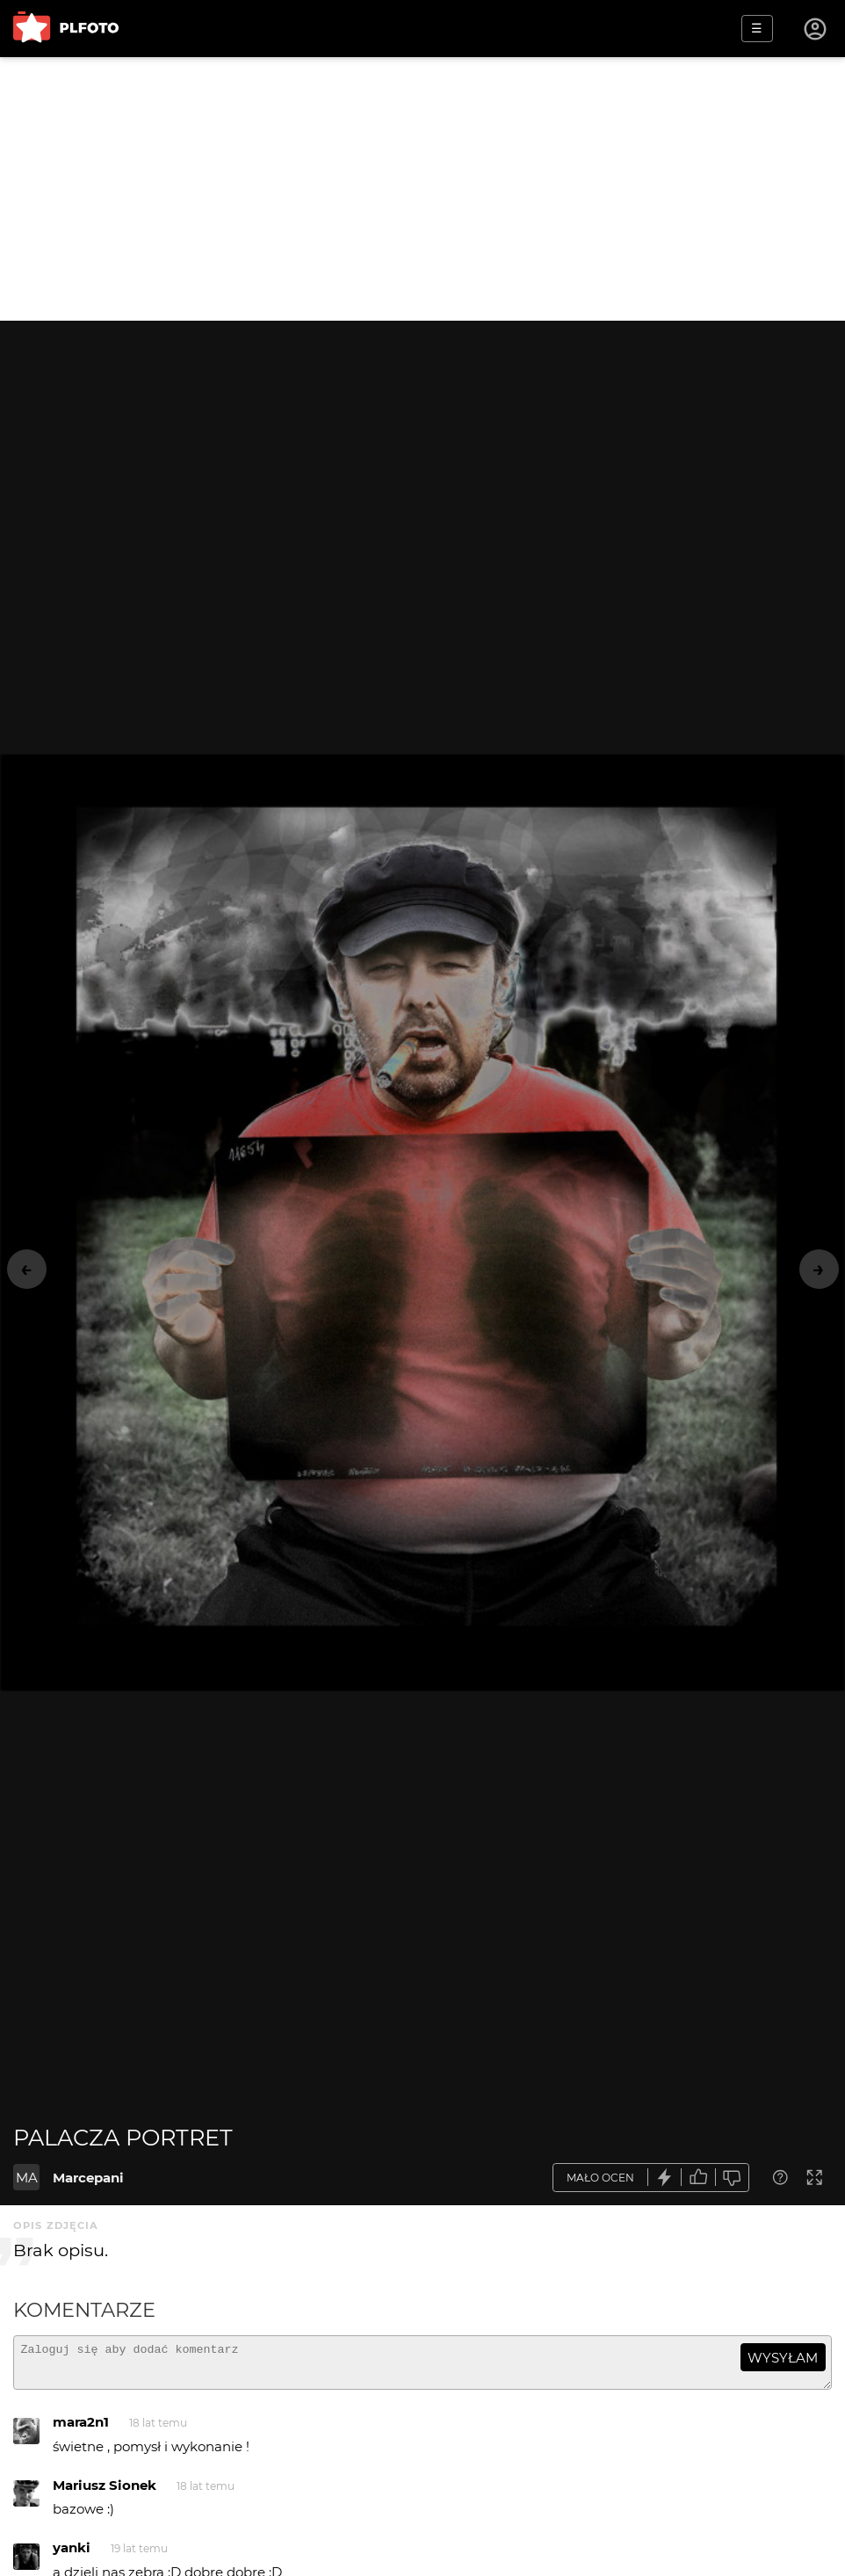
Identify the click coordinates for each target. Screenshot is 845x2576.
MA (27, 2177)
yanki (71, 2555)
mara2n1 (81, 2429)
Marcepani (88, 2177)
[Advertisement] (422, 189)
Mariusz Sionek (104, 2493)
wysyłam (783, 2357)
